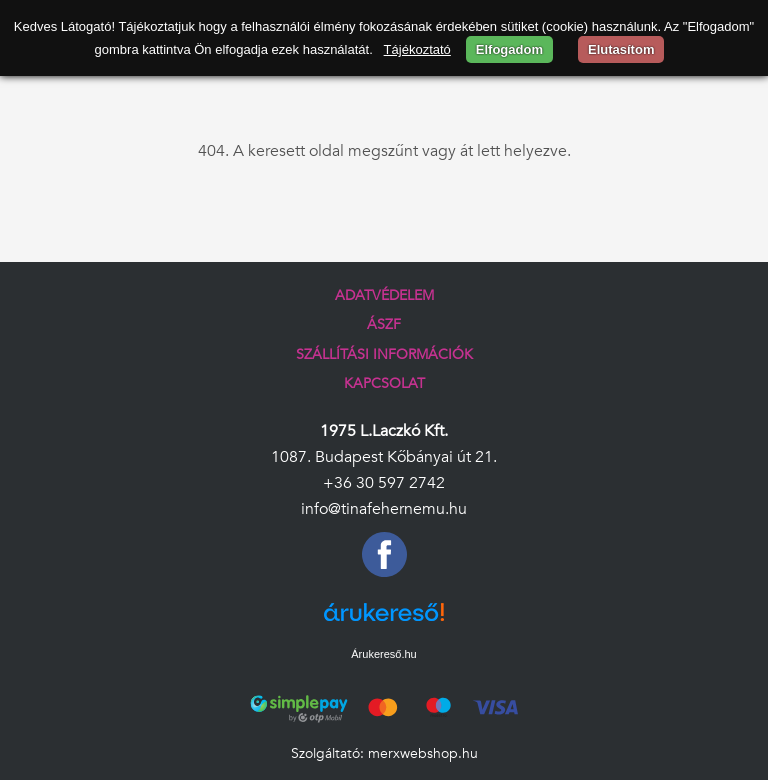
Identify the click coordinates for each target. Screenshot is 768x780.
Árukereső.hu (383, 654)
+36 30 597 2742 (384, 483)
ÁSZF (384, 324)
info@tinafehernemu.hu (384, 509)
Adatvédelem (384, 295)
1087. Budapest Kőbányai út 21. (384, 457)
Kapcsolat (384, 383)
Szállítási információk (384, 354)
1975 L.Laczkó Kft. (384, 431)
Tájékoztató (417, 49)
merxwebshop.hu (423, 753)
